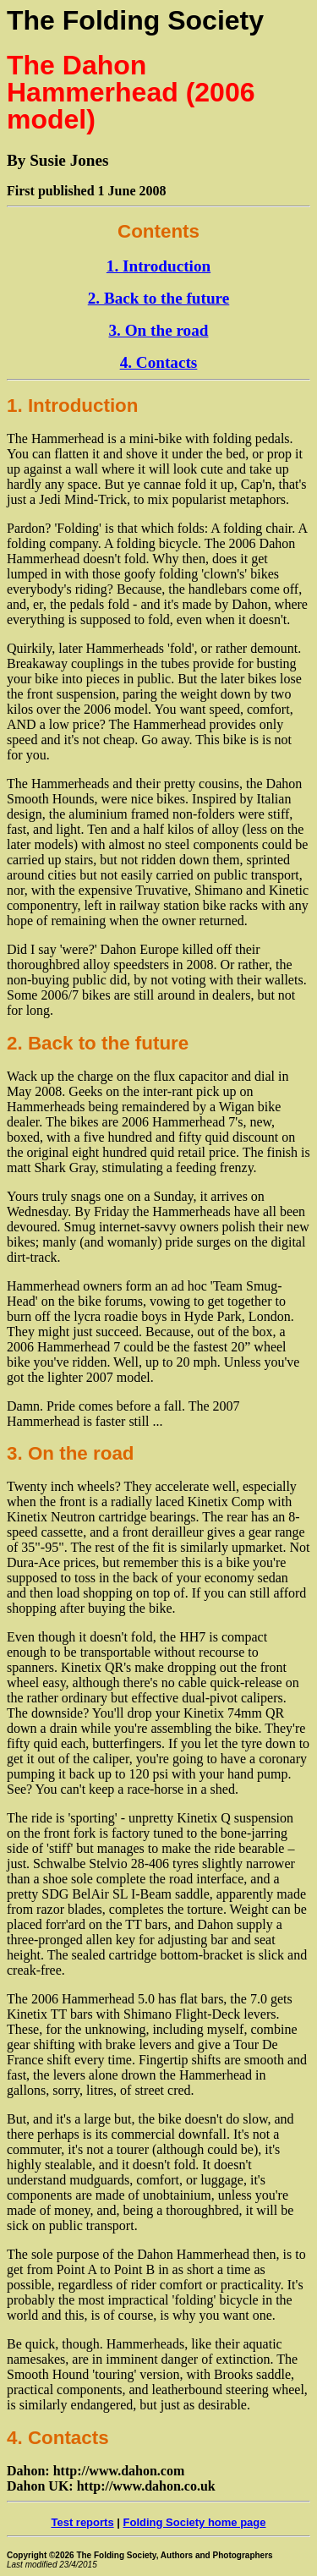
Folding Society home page (194, 2522)
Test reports (82, 2522)
